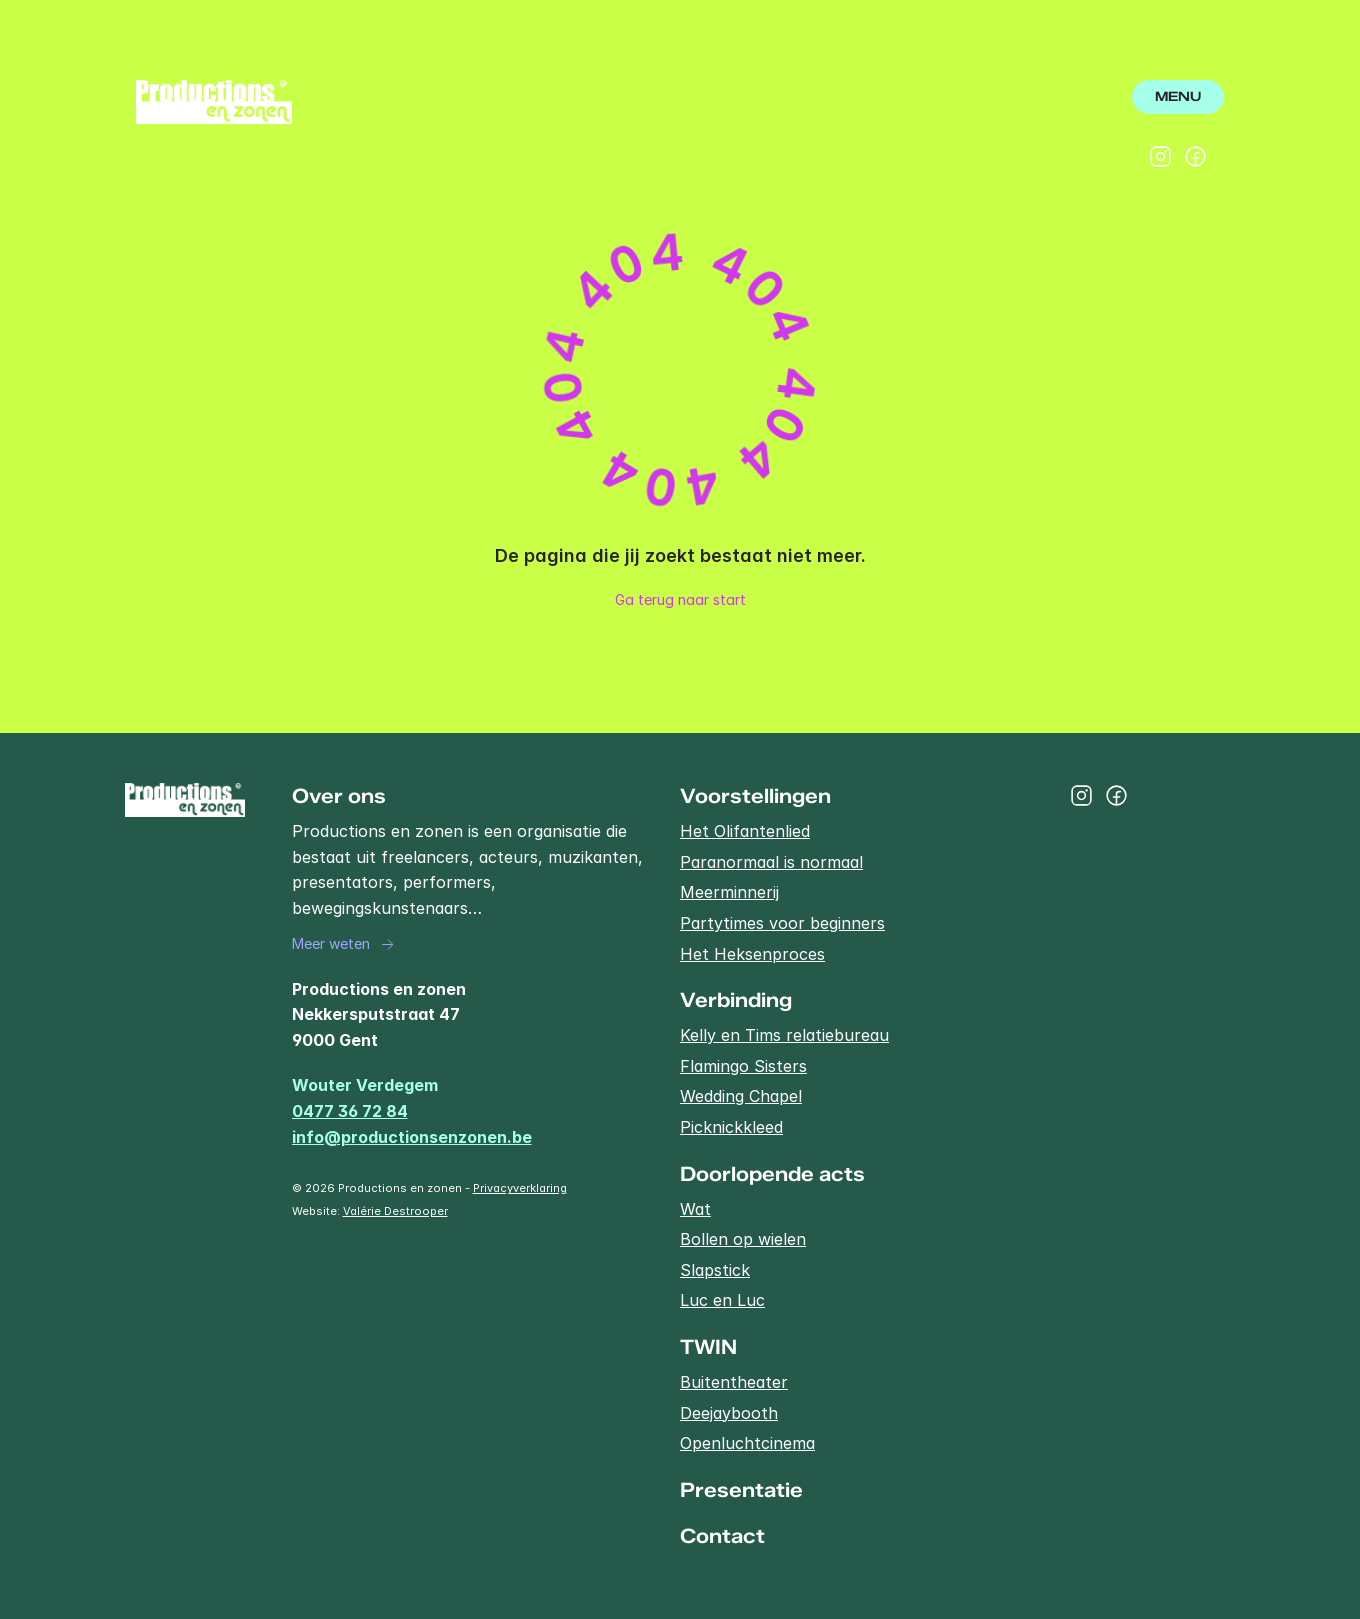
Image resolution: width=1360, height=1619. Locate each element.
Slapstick (715, 1270)
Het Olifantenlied (745, 831)
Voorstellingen (755, 796)
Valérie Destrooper (395, 1211)
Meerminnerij (729, 892)
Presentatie (741, 1490)
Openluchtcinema (747, 1443)
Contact (722, 1536)
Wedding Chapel (741, 1096)
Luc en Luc (722, 1300)
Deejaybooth (729, 1413)
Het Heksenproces (752, 954)
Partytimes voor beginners (782, 923)
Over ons (339, 796)
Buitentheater (734, 1382)
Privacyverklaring (520, 1188)
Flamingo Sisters (743, 1066)
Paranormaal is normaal (771, 862)
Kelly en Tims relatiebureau (784, 1035)
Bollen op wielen (743, 1239)
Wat (695, 1209)
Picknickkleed (731, 1127)
